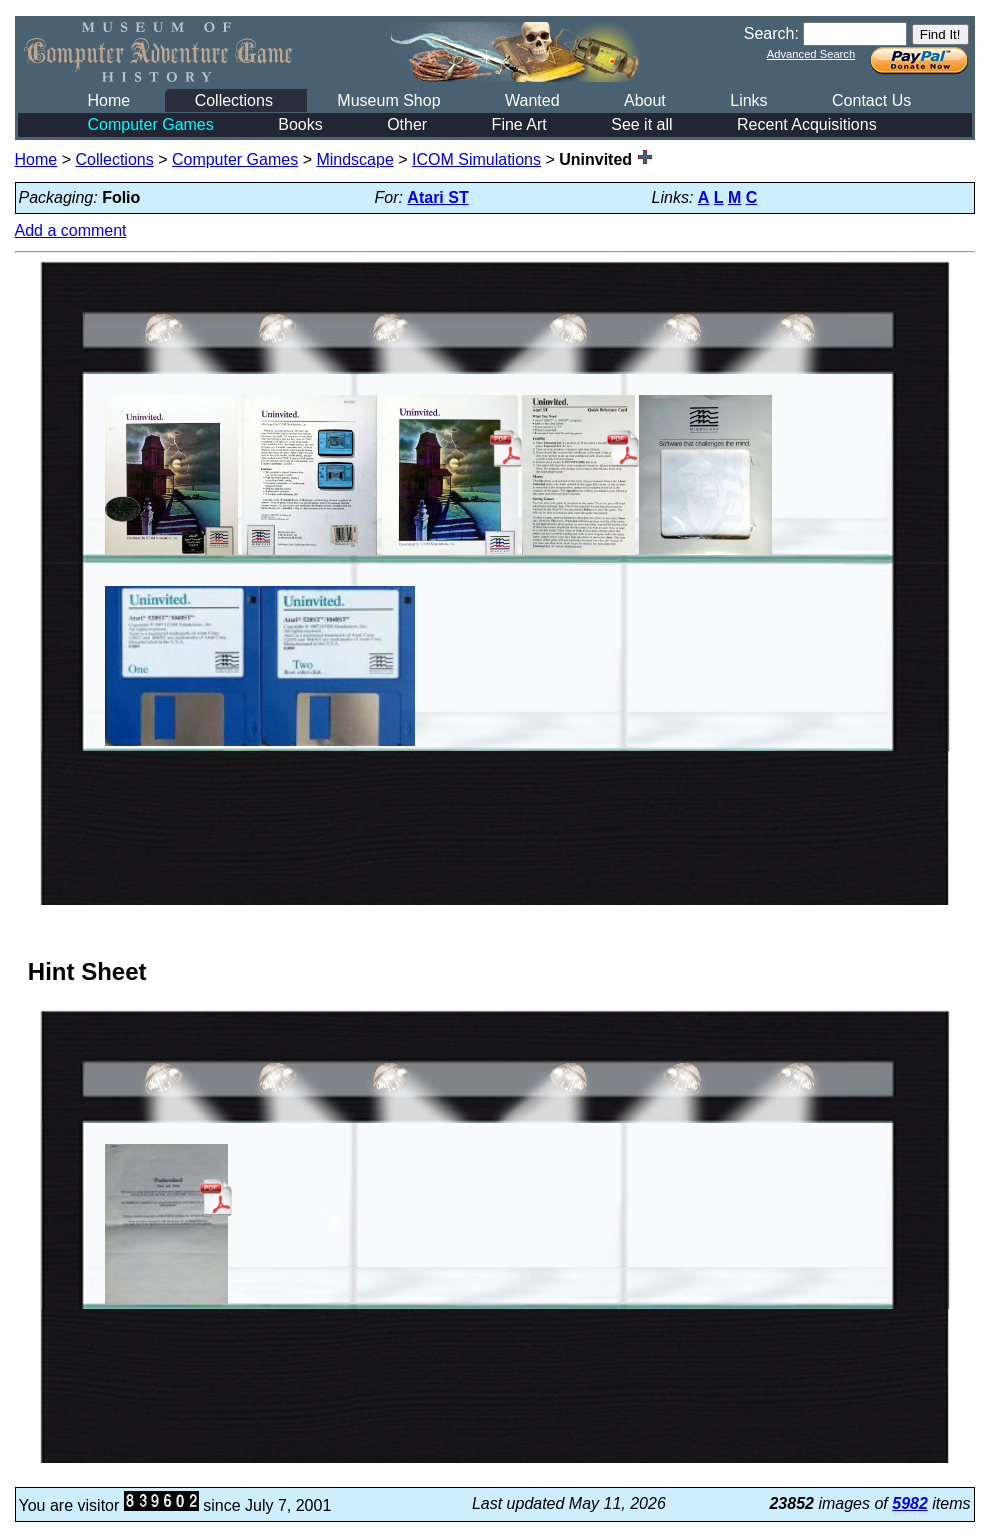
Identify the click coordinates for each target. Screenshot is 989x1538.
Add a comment (71, 230)
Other (407, 124)
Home (109, 100)
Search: (771, 33)
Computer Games (151, 124)
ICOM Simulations (476, 159)
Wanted (532, 100)
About (645, 100)
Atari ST (437, 197)
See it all (641, 124)
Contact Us (871, 100)
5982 (910, 1503)
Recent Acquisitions (807, 124)
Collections (234, 100)
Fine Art (519, 124)
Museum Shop (388, 100)
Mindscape (354, 159)
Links (748, 100)
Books (300, 124)
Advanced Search (811, 54)
